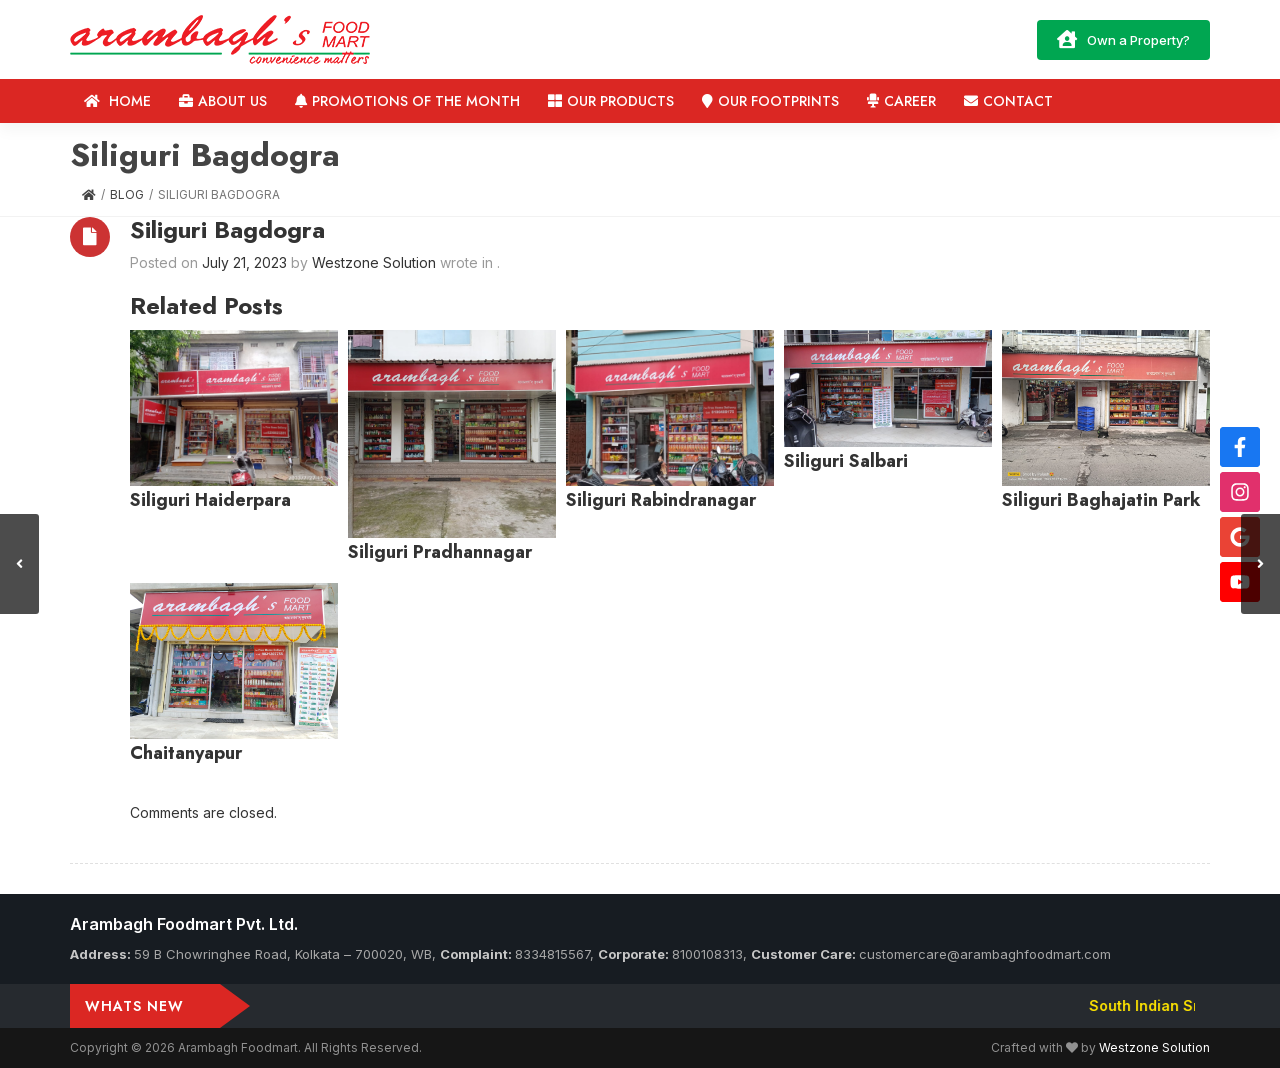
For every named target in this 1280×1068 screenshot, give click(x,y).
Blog (127, 194)
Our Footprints (770, 101)
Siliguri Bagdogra (227, 229)
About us (223, 101)
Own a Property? (1123, 39)
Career (901, 101)
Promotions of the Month (407, 101)
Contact (1008, 101)
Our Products (611, 101)
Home (117, 101)
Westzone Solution (1154, 1047)
